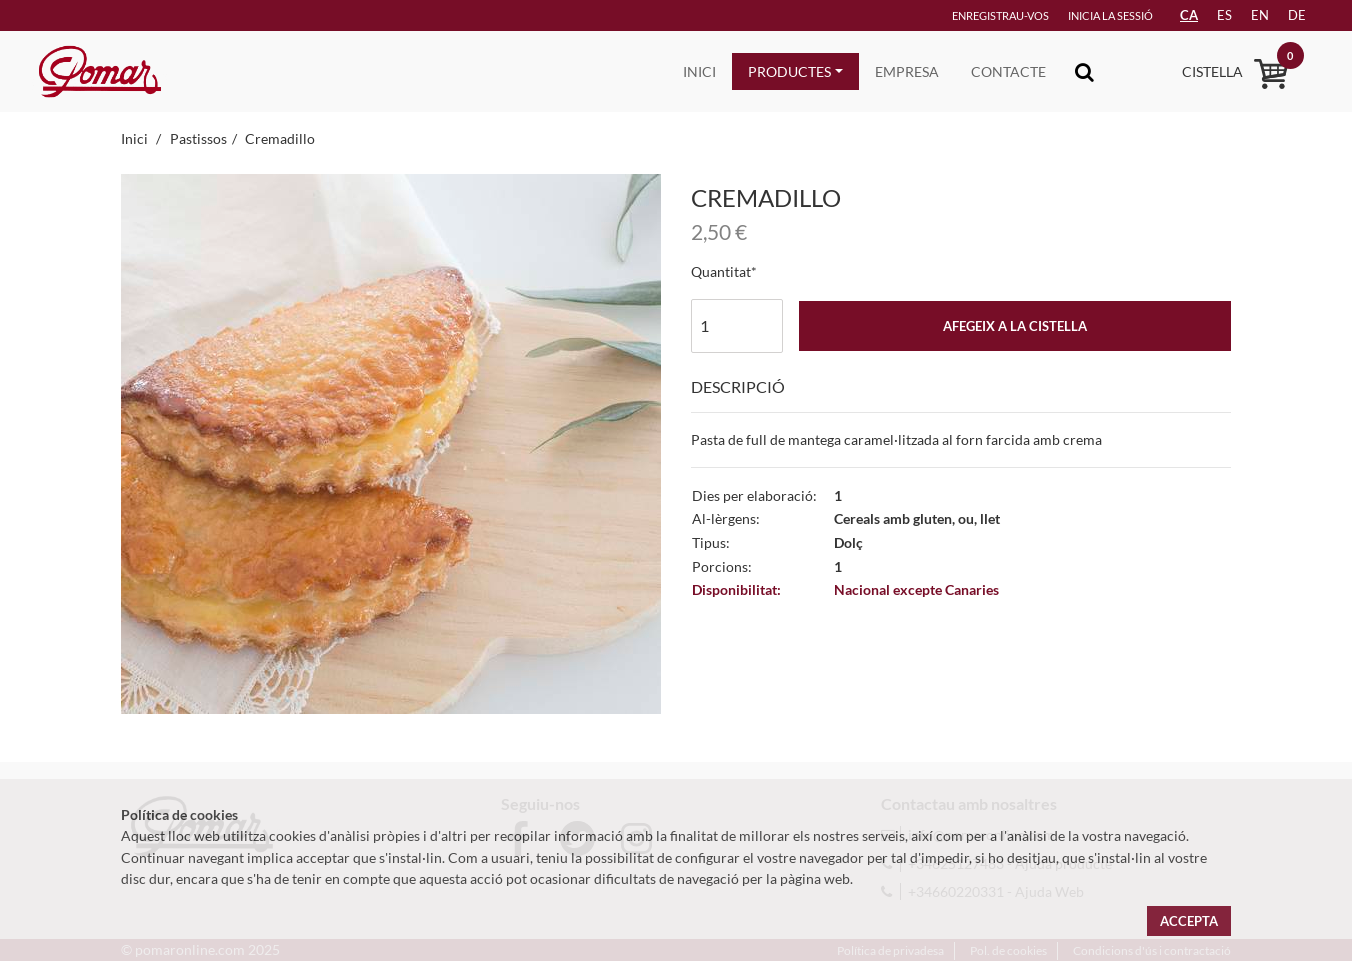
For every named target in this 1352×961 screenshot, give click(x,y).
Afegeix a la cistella (1015, 326)
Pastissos (198, 138)
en (1260, 15)
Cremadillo (280, 138)
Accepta (1189, 921)
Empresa (907, 71)
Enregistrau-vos (1000, 15)
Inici (699, 71)
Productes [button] (789, 71)
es (1224, 15)
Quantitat (721, 271)
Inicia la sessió (1110, 15)
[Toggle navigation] (1084, 71)
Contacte (1008, 71)
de (1297, 15)
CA (1189, 15)
